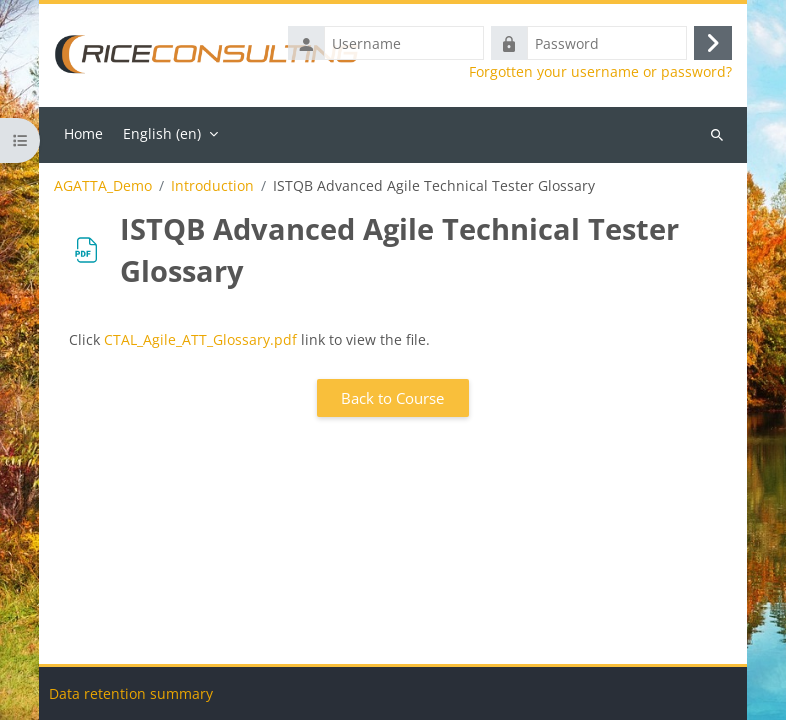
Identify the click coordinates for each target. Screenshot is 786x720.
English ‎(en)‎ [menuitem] (162, 133)
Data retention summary (131, 693)
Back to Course (392, 398)
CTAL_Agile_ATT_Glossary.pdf (200, 339)
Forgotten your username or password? (600, 72)
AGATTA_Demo (103, 186)
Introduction (212, 186)
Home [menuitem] (83, 133)
